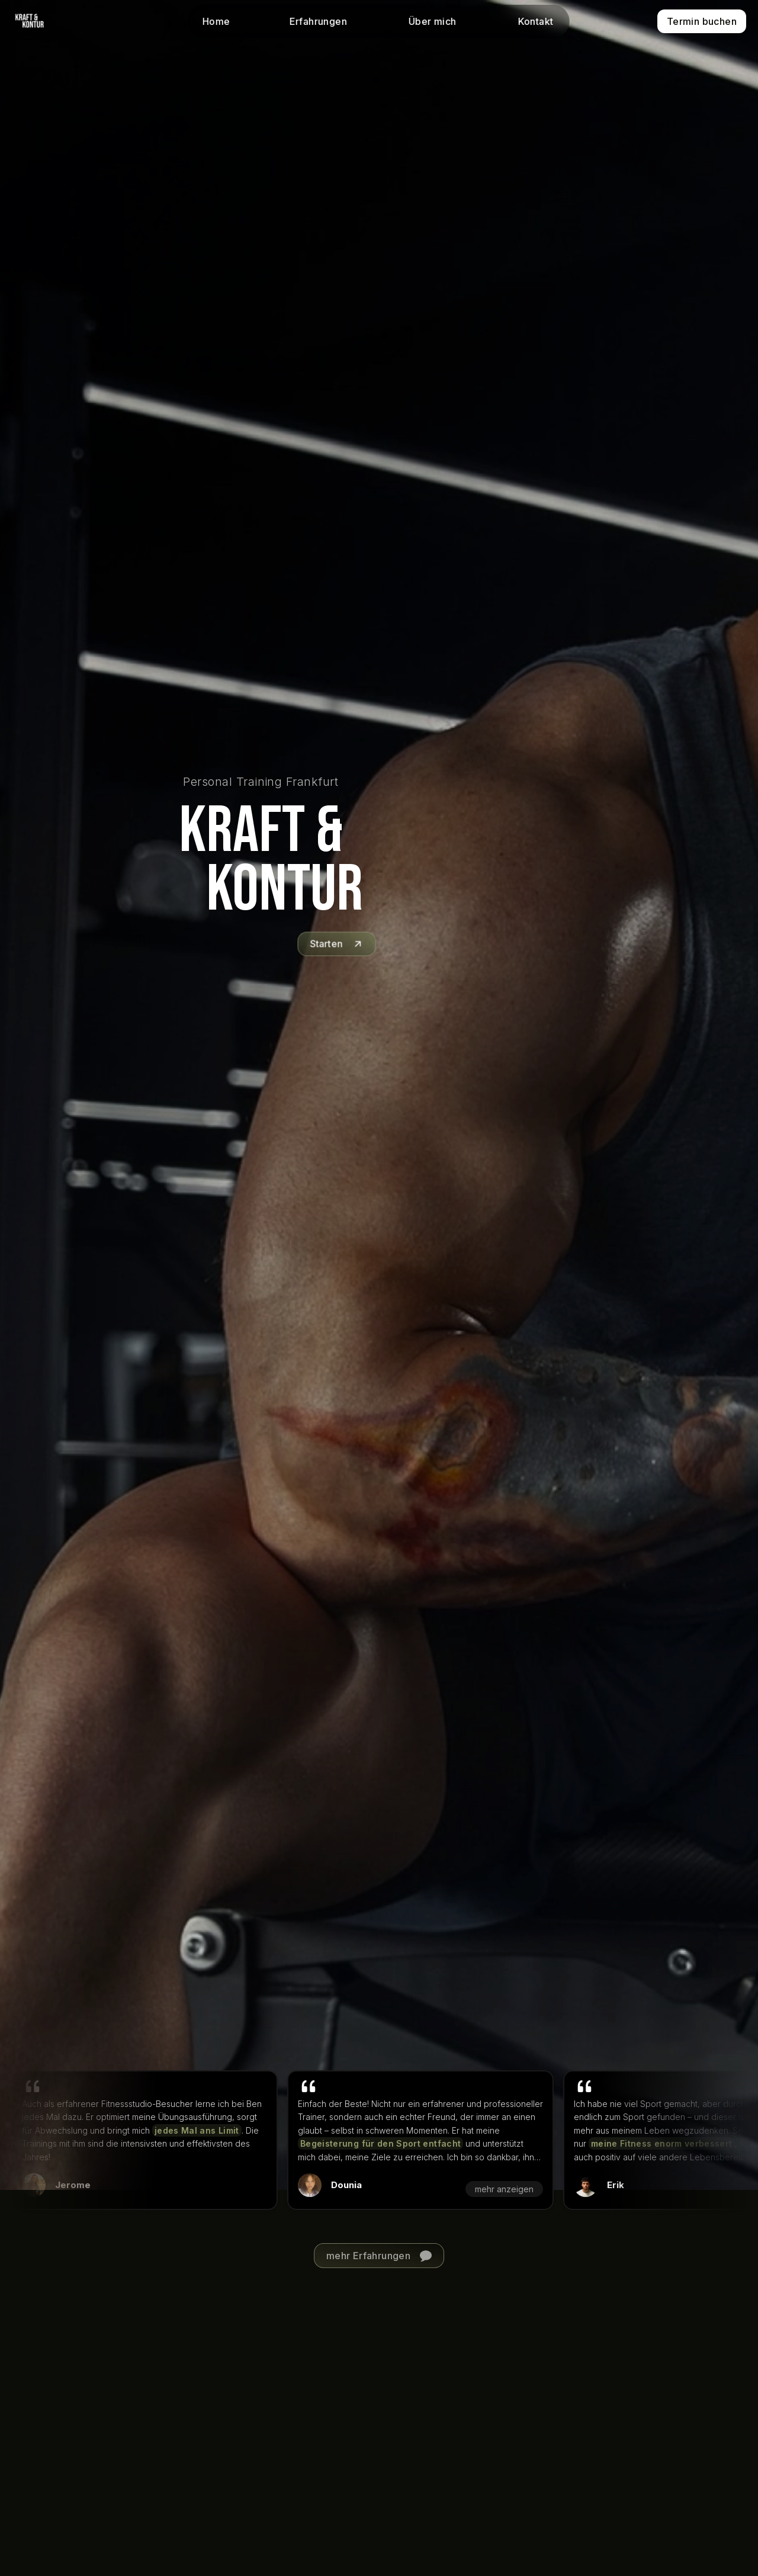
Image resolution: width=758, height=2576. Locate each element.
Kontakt (535, 21)
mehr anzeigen (491, 2189)
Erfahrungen (317, 21)
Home (216, 21)
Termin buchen (702, 21)
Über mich (433, 21)
